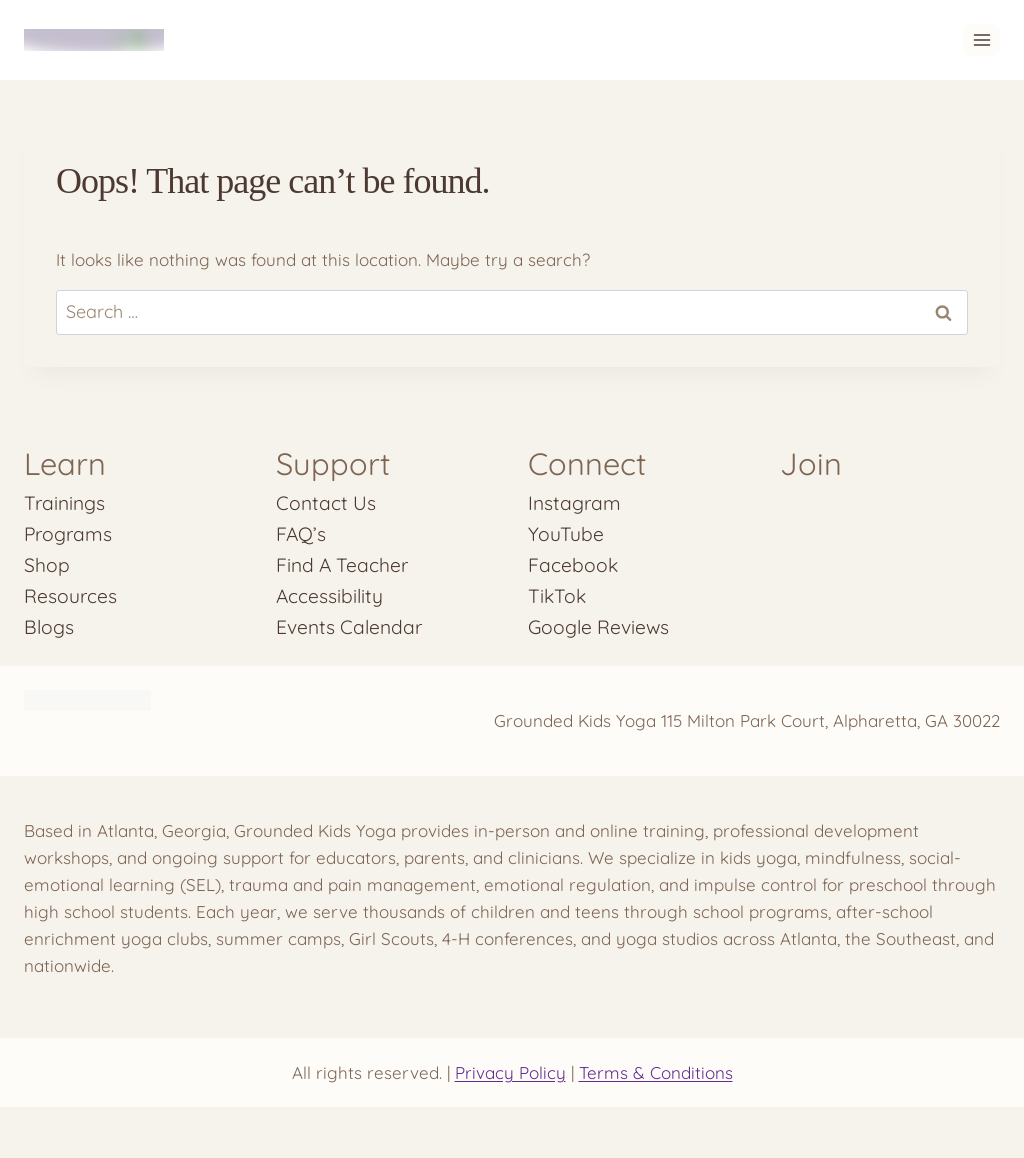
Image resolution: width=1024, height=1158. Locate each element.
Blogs (49, 627)
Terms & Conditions (656, 1072)
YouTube (566, 534)
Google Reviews (598, 627)
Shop (47, 565)
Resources (70, 596)
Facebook (573, 565)
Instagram (574, 503)
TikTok (557, 596)
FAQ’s (301, 534)
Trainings (64, 503)
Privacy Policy (510, 1072)
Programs (68, 534)
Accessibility (329, 596)
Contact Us (326, 503)
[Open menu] (981, 39)
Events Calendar (349, 627)
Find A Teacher (342, 565)
